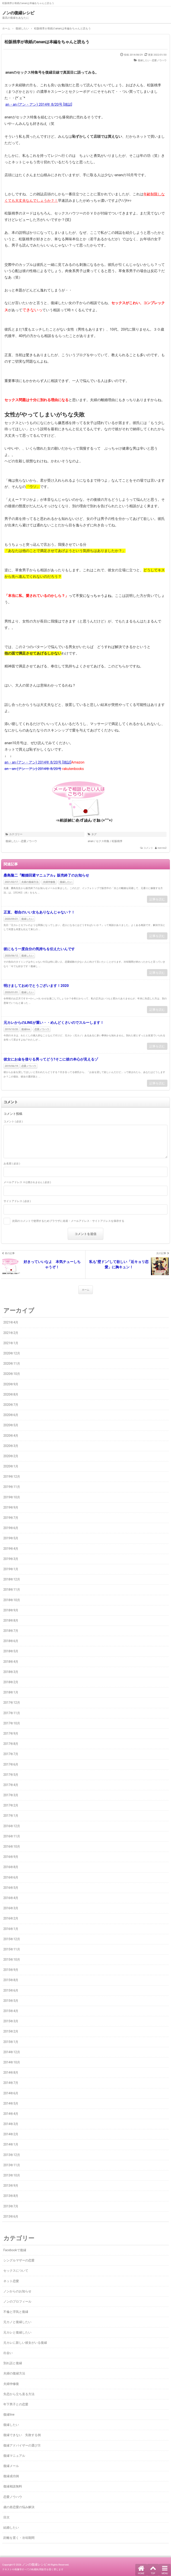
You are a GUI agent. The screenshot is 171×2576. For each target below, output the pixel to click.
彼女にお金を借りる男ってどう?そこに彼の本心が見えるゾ (51, 1059)
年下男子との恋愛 (15, 2404)
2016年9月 (10, 1857)
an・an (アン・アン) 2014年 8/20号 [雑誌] (38, 104)
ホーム (85, 1289)
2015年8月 (10, 1980)
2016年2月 (10, 1918)
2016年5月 (10, 1887)
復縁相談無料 (12, 2486)
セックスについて (15, 2270)
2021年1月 (10, 1343)
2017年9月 (10, 1733)
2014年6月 (10, 2093)
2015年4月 (10, 2011)
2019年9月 (10, 1507)
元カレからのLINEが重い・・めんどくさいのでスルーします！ (54, 1022)
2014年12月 (11, 2052)
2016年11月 (11, 1836)
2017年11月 (11, 1713)
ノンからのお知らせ (17, 2291)
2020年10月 (11, 1374)
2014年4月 (10, 2113)
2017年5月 (10, 1774)
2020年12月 (11, 1353)
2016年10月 (11, 1846)
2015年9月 (10, 1970)
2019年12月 (11, 1476)
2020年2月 (10, 1456)
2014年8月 (10, 2072)
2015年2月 (10, 2031)
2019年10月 (11, 1497)
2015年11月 (11, 1949)
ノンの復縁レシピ (18, 12)
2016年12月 (11, 1826)
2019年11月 (11, 1487)
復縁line (25, 1029)
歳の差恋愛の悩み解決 (19, 2507)
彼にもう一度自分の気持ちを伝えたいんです (39, 949)
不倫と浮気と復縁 (15, 2311)
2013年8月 (10, 2196)
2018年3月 (10, 1672)
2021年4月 (10, 1322)
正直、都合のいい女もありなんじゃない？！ (39, 912)
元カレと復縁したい (17, 2332)
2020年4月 (10, 1435)
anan (91, 841)
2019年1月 (10, 1569)
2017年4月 (10, 1785)
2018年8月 (10, 1620)
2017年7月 (10, 1754)
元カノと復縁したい (17, 2322)
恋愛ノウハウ (159, 60)
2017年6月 (10, 1764)
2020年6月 (10, 1415)
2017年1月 (10, 1815)
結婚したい (11, 2527)
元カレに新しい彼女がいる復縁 (25, 2342)
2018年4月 (10, 1661)
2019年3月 (10, 1559)
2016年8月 (10, 1867)
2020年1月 (10, 1466)
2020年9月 (10, 1384)
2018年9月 (10, 1610)
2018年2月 (10, 1682)
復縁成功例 (11, 2476)
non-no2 (162, 848)
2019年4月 (10, 1548)
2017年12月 (11, 1702)
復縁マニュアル (14, 2455)
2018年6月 (10, 1641)
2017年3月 (10, 1795)
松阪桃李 (117, 841)
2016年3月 (10, 1908)
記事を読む (157, 899)
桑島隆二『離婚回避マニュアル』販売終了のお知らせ (46, 875)
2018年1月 (10, 1692)
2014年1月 (10, 2144)
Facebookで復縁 (14, 2250)
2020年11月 (11, 1363)
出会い (8, 2353)
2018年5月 (10, 1651)
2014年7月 (10, 2083)
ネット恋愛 (11, 2281)
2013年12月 (11, 2155)
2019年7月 (10, 1517)
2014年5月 (10, 2103)
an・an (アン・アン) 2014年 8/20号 (32, 769)
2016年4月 (10, 1898)
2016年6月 (10, 1877)
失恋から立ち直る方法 (19, 2394)
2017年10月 (11, 1723)
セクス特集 (102, 841)
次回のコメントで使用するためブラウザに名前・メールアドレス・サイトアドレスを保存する (68, 1220)
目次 (6, 2517)
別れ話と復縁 (12, 2363)
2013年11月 (11, 2165)
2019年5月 (10, 1538)
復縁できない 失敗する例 (22, 2435)
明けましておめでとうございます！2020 (36, 986)
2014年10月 (11, 2062)
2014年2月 (10, 2134)
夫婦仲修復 (49, 882)
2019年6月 (10, 1528)
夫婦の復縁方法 (30, 882)
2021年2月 (10, 1333)
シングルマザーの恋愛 (19, 2260)
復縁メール (11, 2466)
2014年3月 (10, 2124)
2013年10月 (11, 2175)
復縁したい (144, 60)
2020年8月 (10, 1394)
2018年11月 (11, 1589)
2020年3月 (10, 1446)
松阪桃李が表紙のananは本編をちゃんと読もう (46, 41)
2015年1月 (10, 2042)
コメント (148, 848)
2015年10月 (11, 1959)
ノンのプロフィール (17, 2301)
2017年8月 (10, 1744)
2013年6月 (10, 2216)
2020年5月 (10, 1425)
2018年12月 (11, 1579)
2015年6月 (10, 1990)
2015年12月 (11, 1939)
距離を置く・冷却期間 (19, 2538)
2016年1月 (10, 1929)
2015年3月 (10, 2021)
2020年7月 (10, 1404)
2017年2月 (10, 1805)
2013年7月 (10, 2206)
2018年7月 (10, 1630)
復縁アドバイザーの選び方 (22, 2445)
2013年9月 (10, 2185)
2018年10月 (11, 1600)
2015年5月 (10, 2000)
